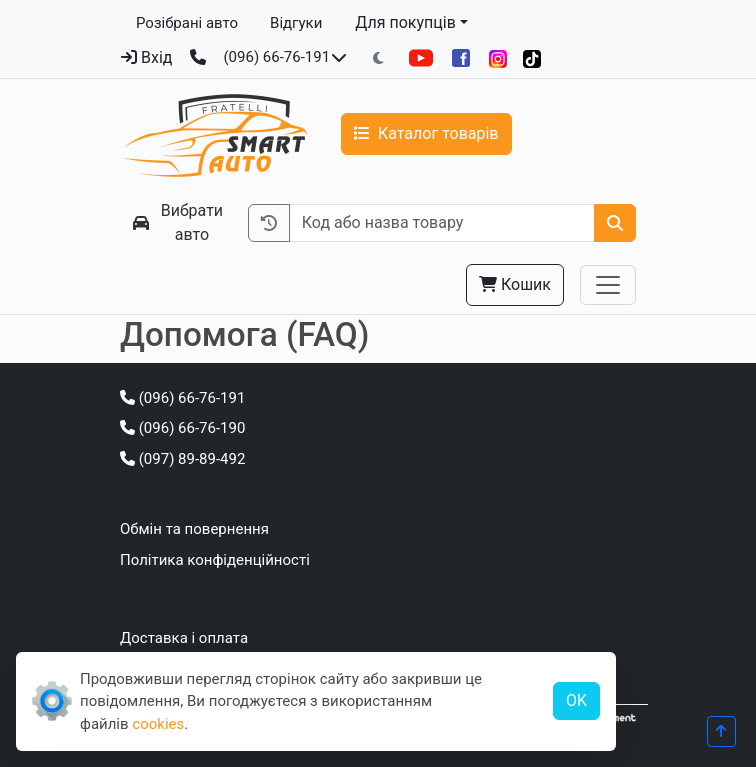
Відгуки (296, 23)
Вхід (146, 57)
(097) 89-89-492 (182, 459)
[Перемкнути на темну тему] (378, 58)
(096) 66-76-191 (276, 57)
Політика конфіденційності (215, 560)
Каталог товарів (426, 133)
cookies (158, 724)
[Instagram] (498, 58)
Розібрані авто (187, 23)
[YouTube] (421, 58)
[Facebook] (461, 58)
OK (576, 700)
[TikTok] (532, 58)
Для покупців (405, 22)
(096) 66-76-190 (182, 428)
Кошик (515, 284)
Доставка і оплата (184, 638)
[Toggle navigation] (608, 285)
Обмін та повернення (194, 529)
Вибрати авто (178, 222)
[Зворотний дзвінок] (198, 58)
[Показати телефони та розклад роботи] (339, 58)
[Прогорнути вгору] (721, 731)
